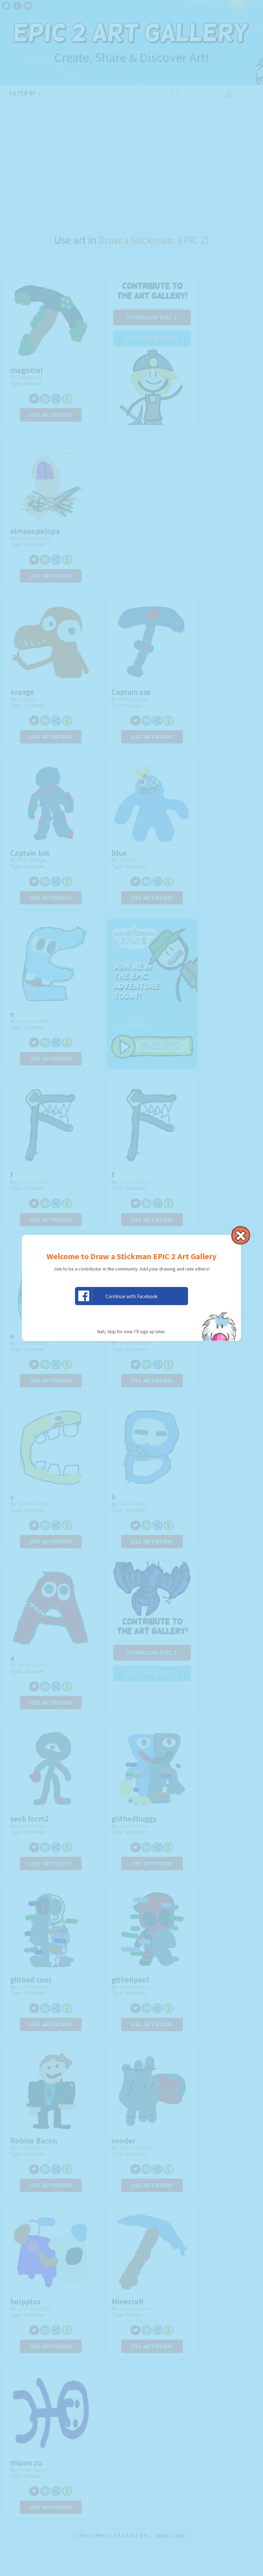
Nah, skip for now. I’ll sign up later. (131, 1331)
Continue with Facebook (116, 1296)
